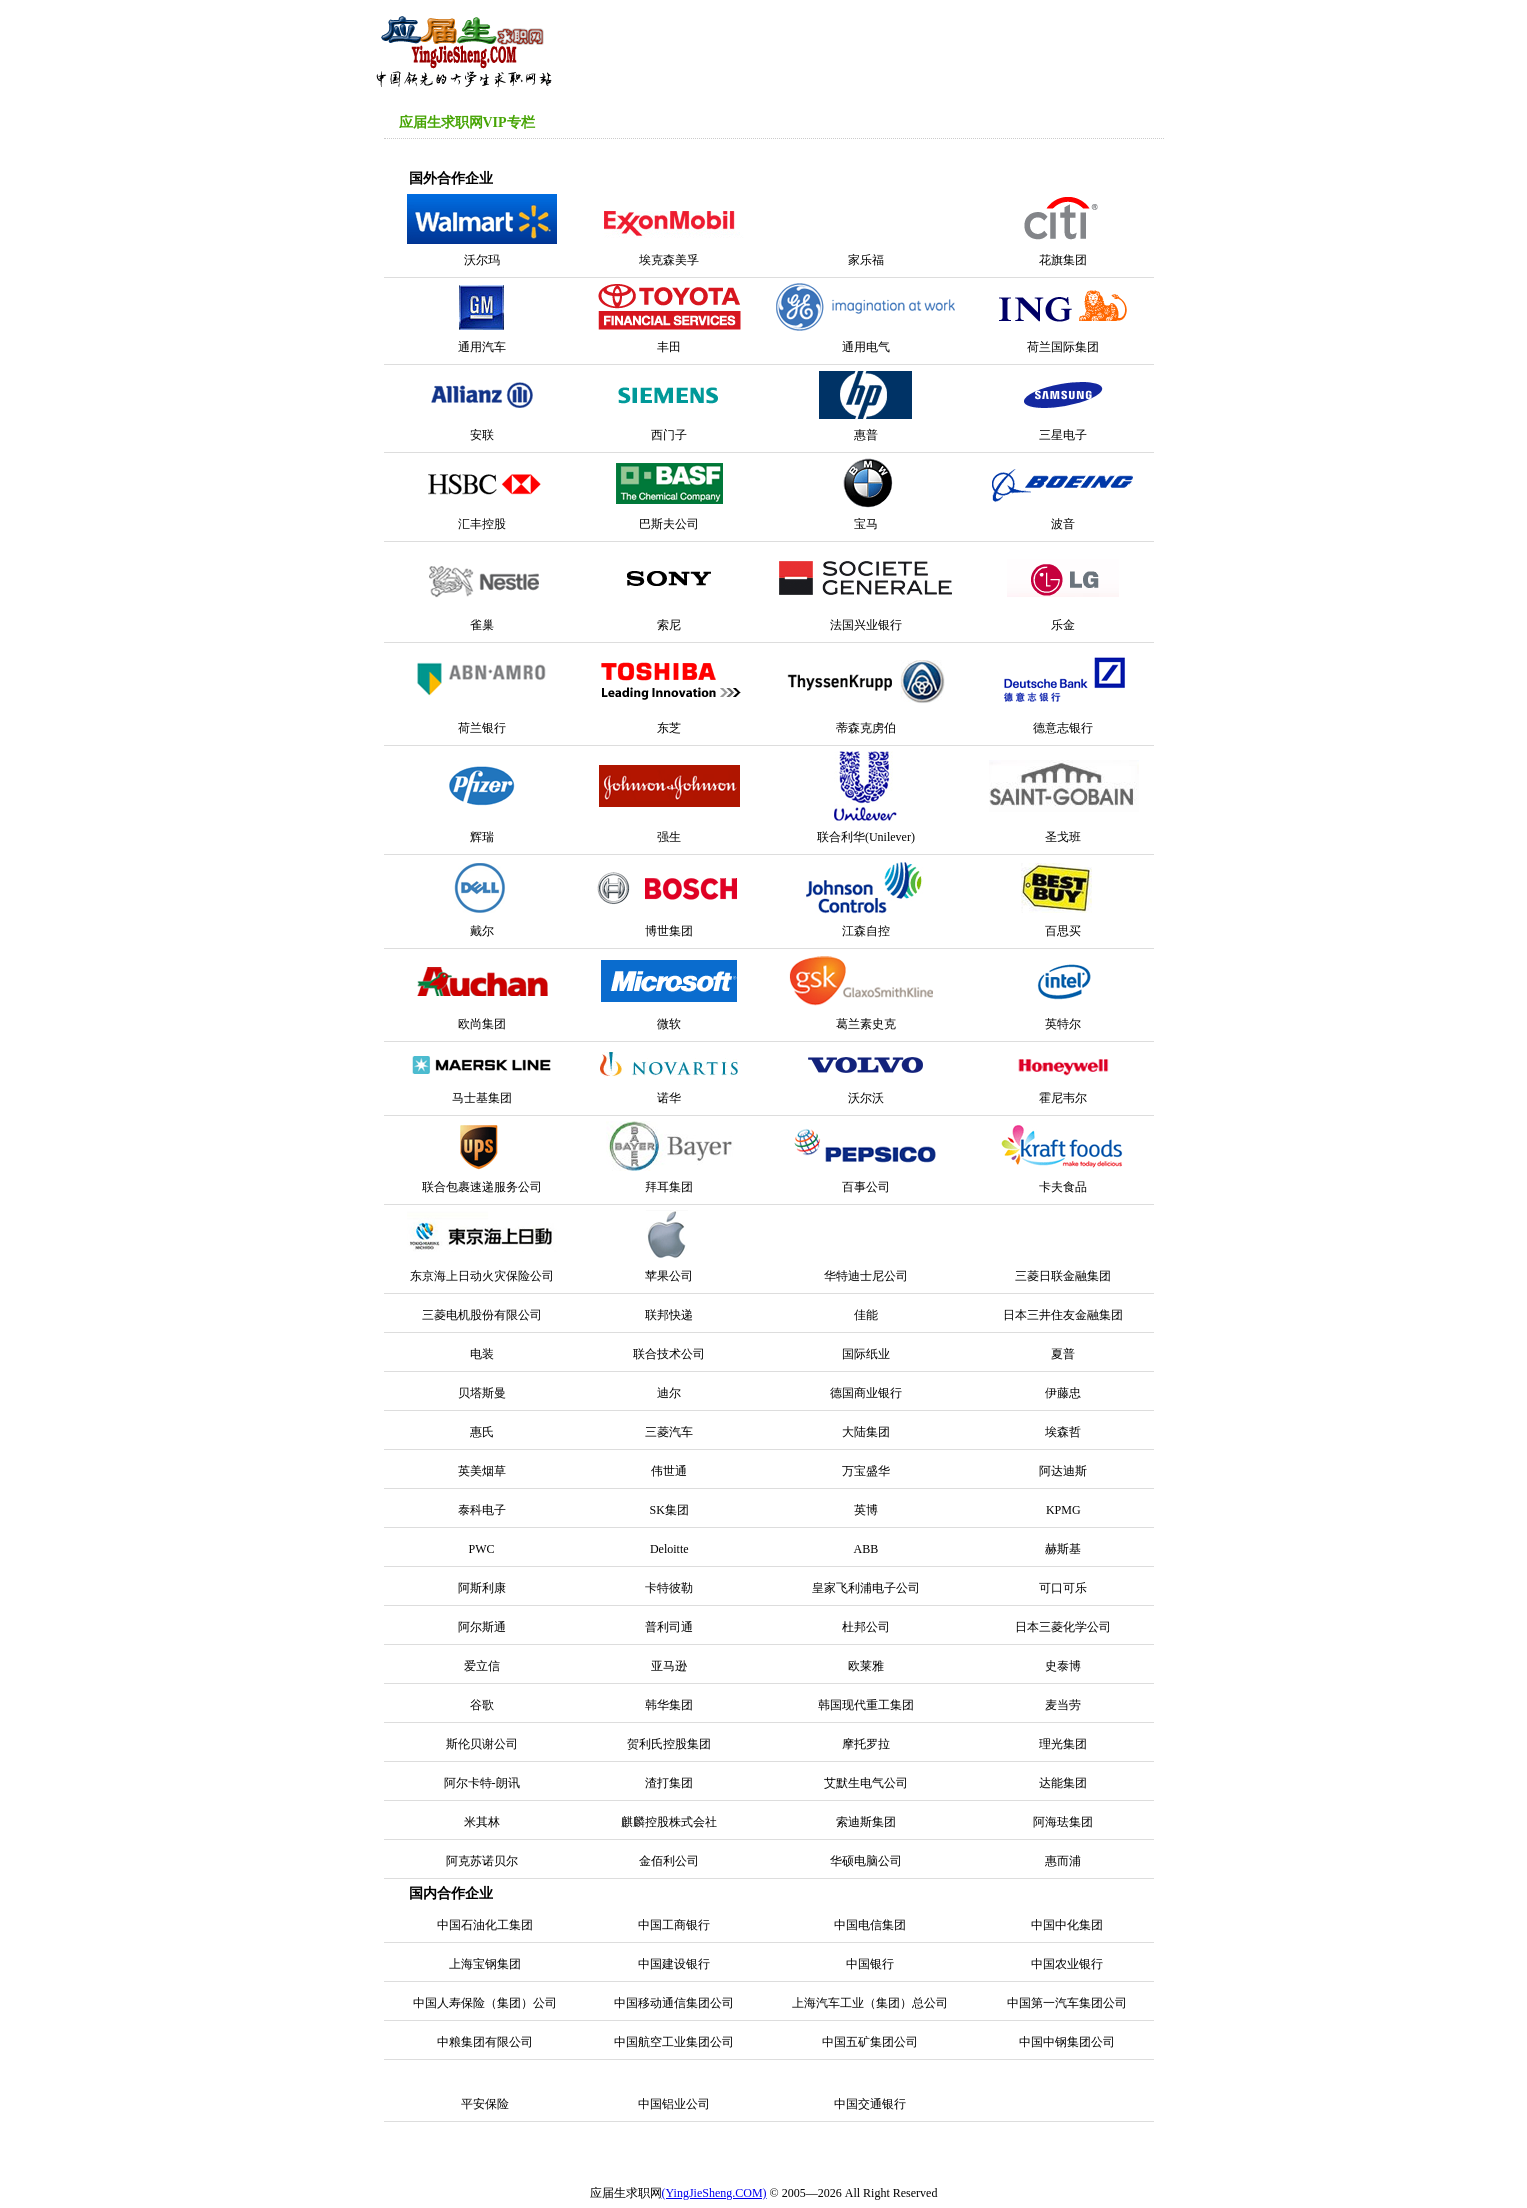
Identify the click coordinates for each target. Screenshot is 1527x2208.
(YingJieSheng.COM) (714, 2193)
